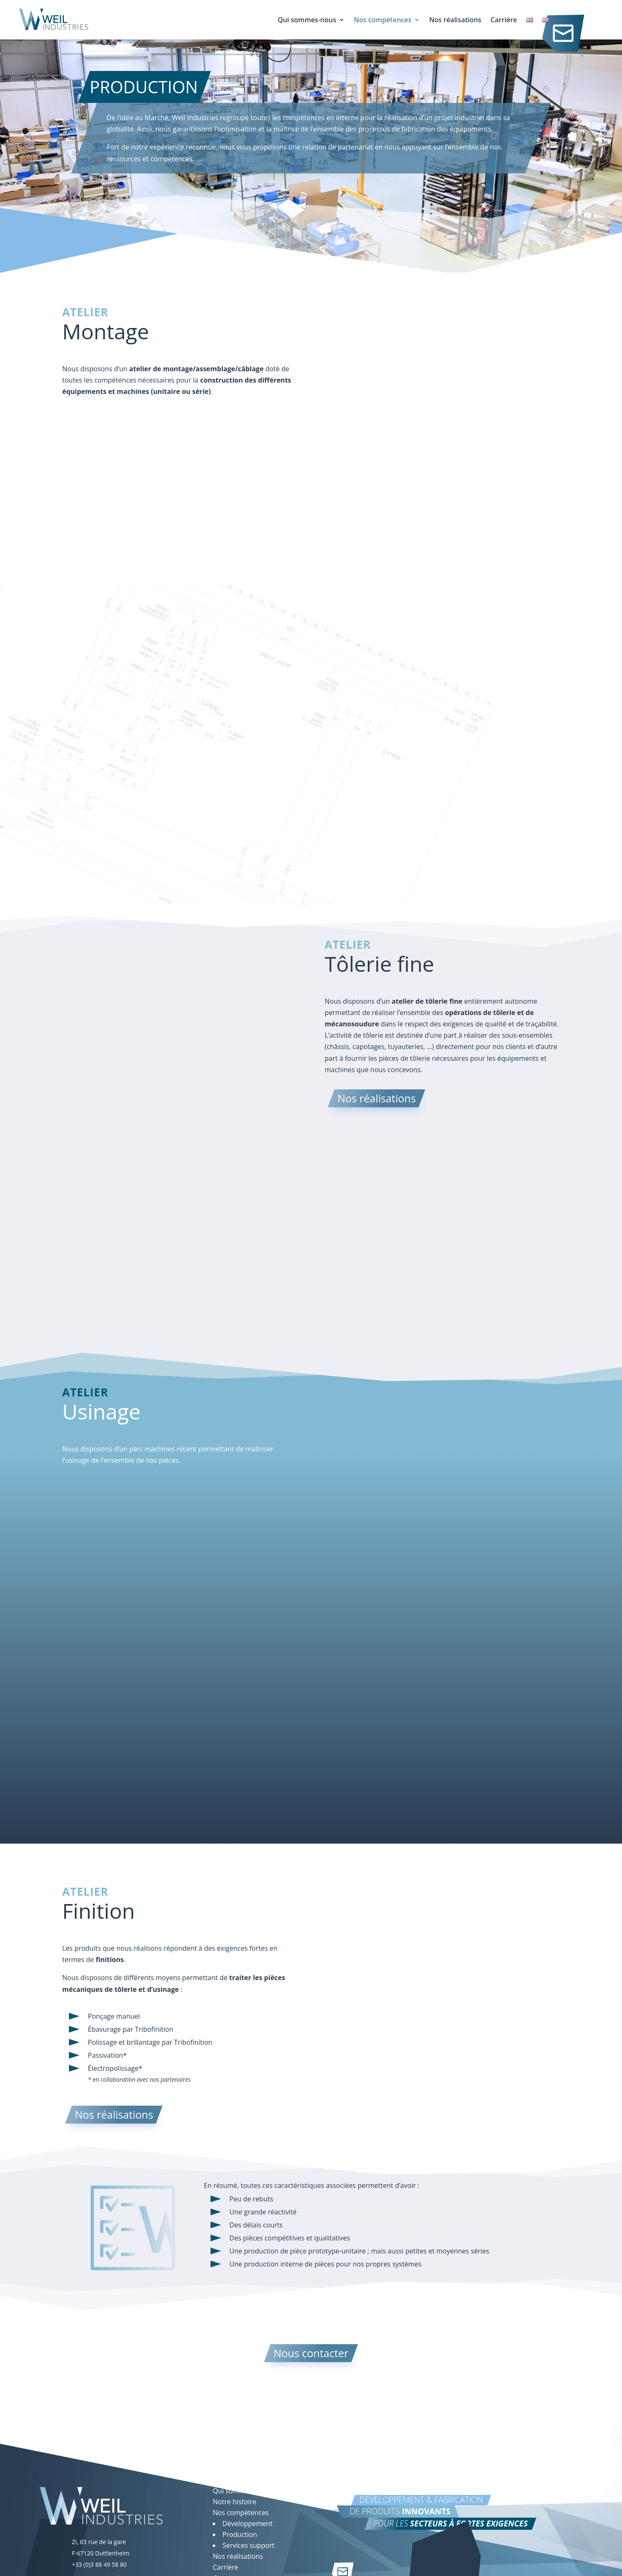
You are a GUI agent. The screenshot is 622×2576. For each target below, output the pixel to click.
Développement (247, 2523)
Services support (248, 2545)
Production (239, 2534)
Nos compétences (382, 20)
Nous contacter (311, 2353)
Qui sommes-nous (306, 20)
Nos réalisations (455, 20)
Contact (558, 26)
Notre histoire (234, 2501)
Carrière (503, 20)
